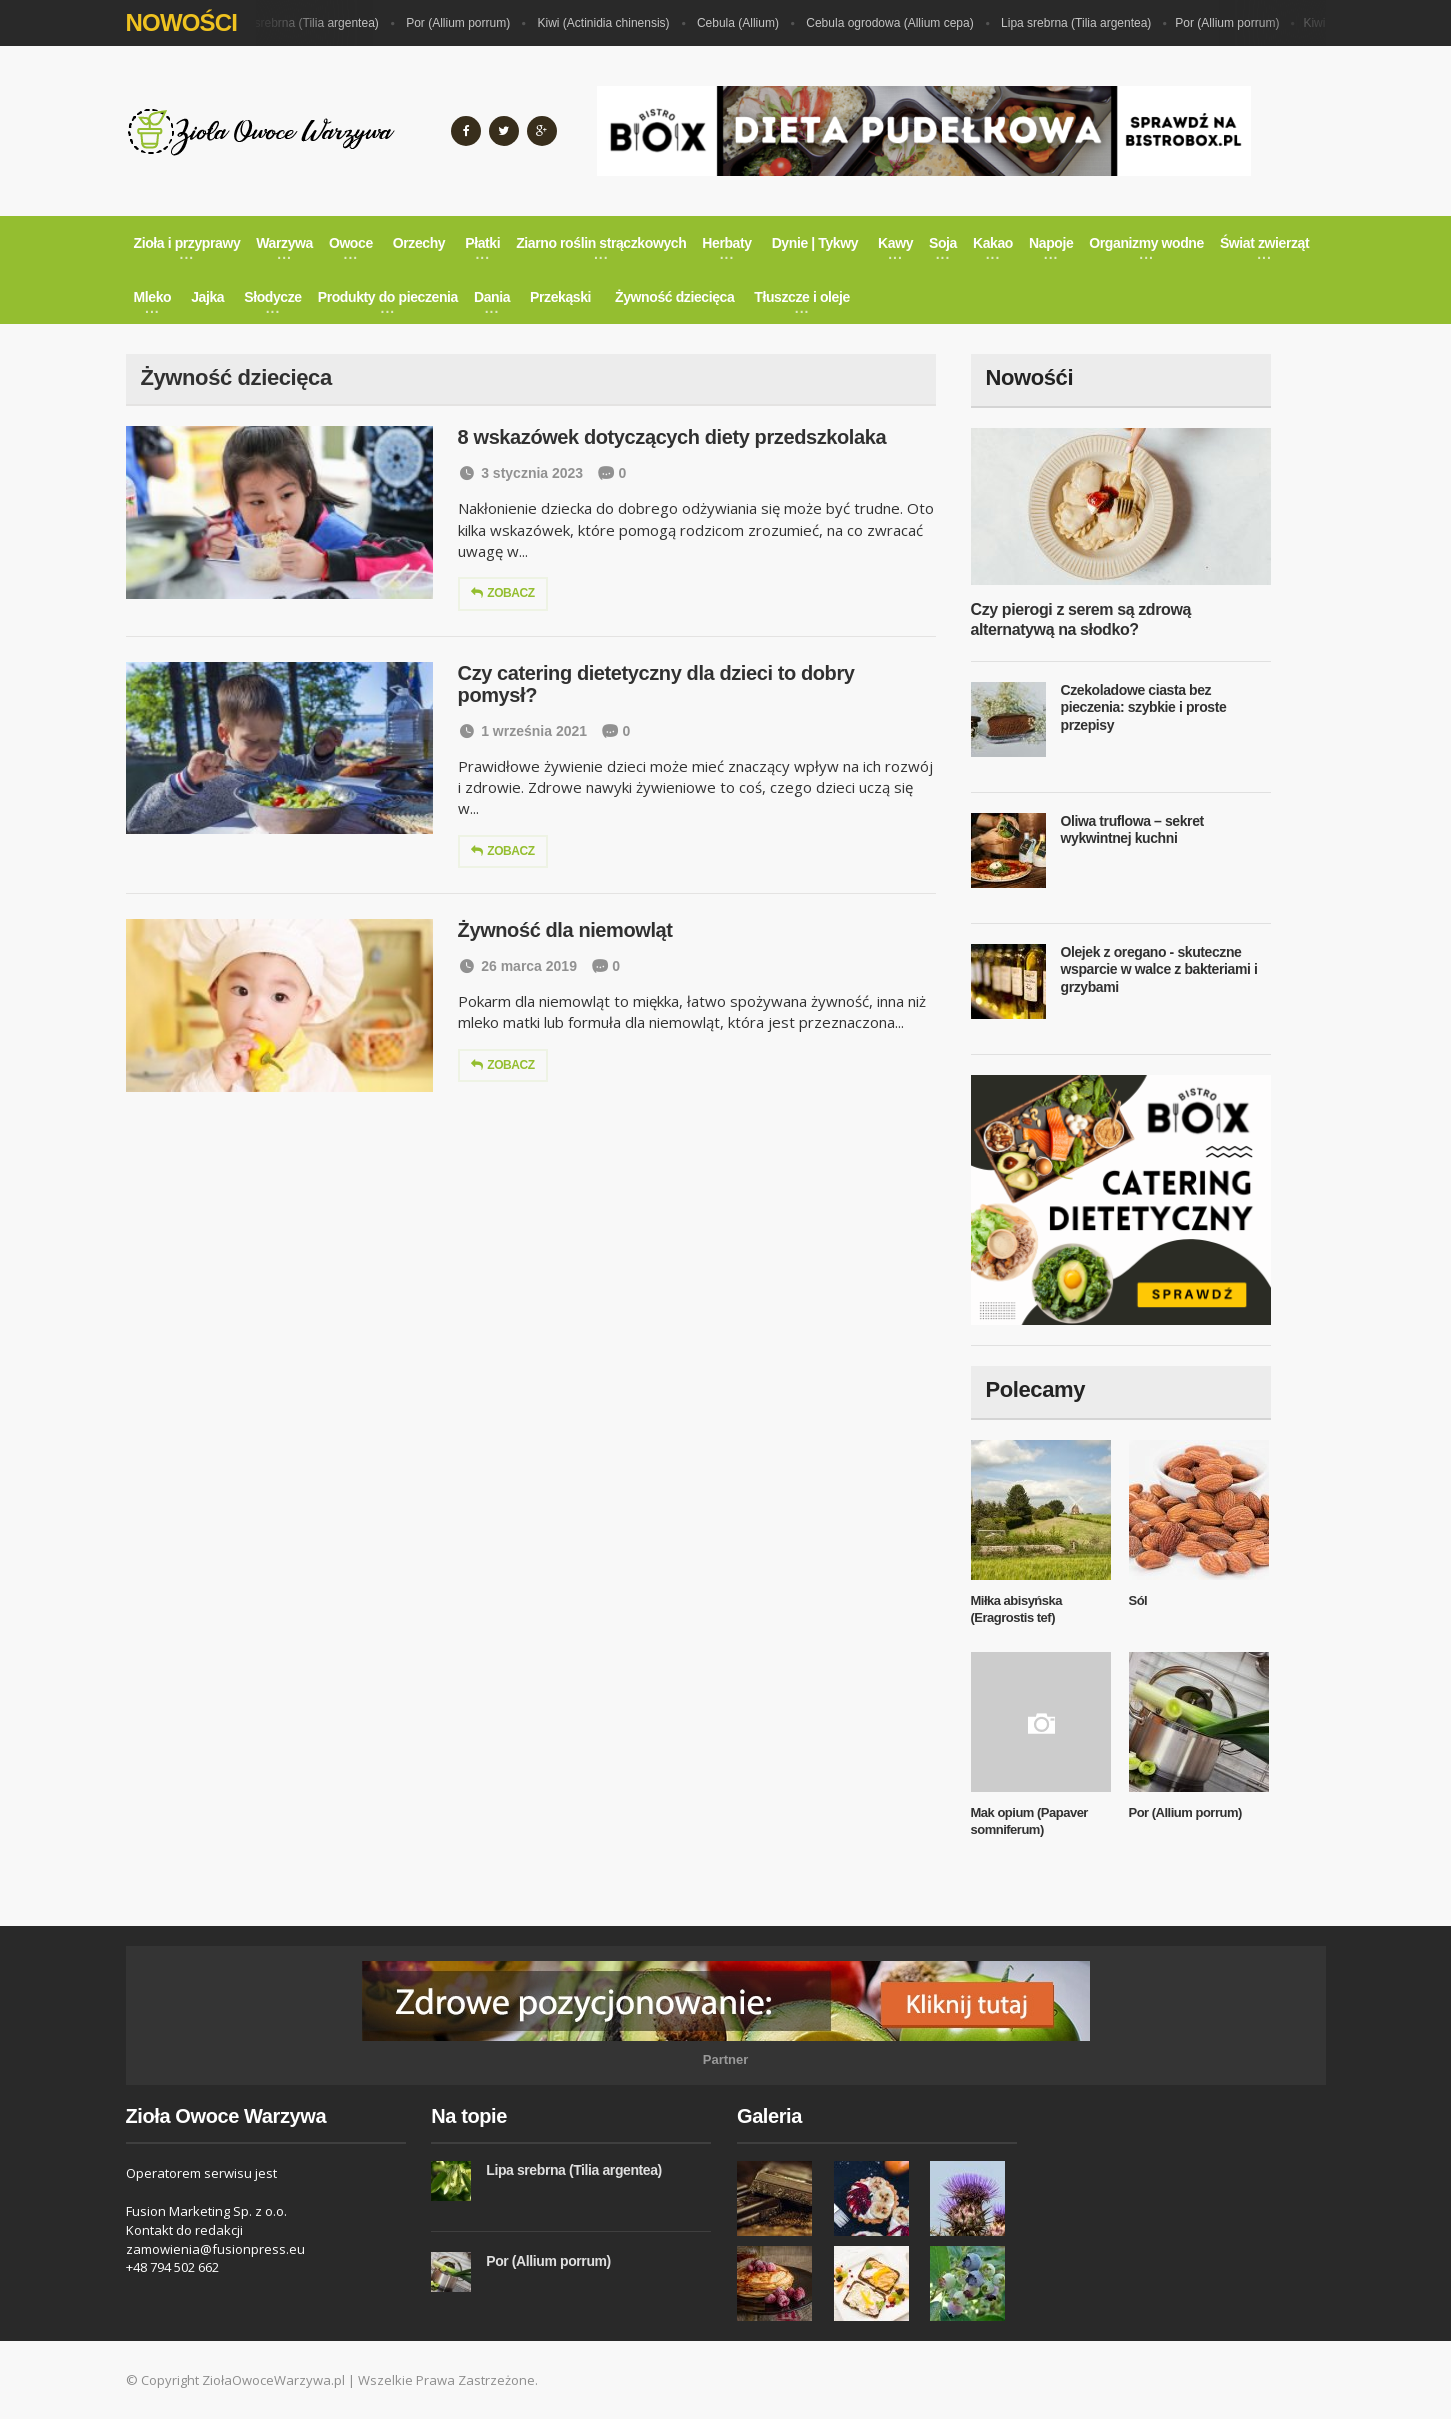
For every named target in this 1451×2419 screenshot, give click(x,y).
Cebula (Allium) (744, 23)
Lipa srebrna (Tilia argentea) (310, 23)
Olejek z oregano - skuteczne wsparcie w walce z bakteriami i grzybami (1159, 969)
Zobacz (503, 593)
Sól (1138, 1600)
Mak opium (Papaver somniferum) (1029, 1821)
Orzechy (419, 243)
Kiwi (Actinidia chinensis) (610, 23)
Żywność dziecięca (674, 297)
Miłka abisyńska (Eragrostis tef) (1017, 1609)
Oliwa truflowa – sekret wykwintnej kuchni (1132, 830)
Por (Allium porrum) (464, 23)
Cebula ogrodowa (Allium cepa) (895, 23)
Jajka (207, 297)
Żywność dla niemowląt (565, 930)
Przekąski (560, 297)
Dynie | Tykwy (815, 243)
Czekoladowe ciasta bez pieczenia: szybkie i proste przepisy (1144, 707)
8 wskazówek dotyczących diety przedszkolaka (672, 437)
